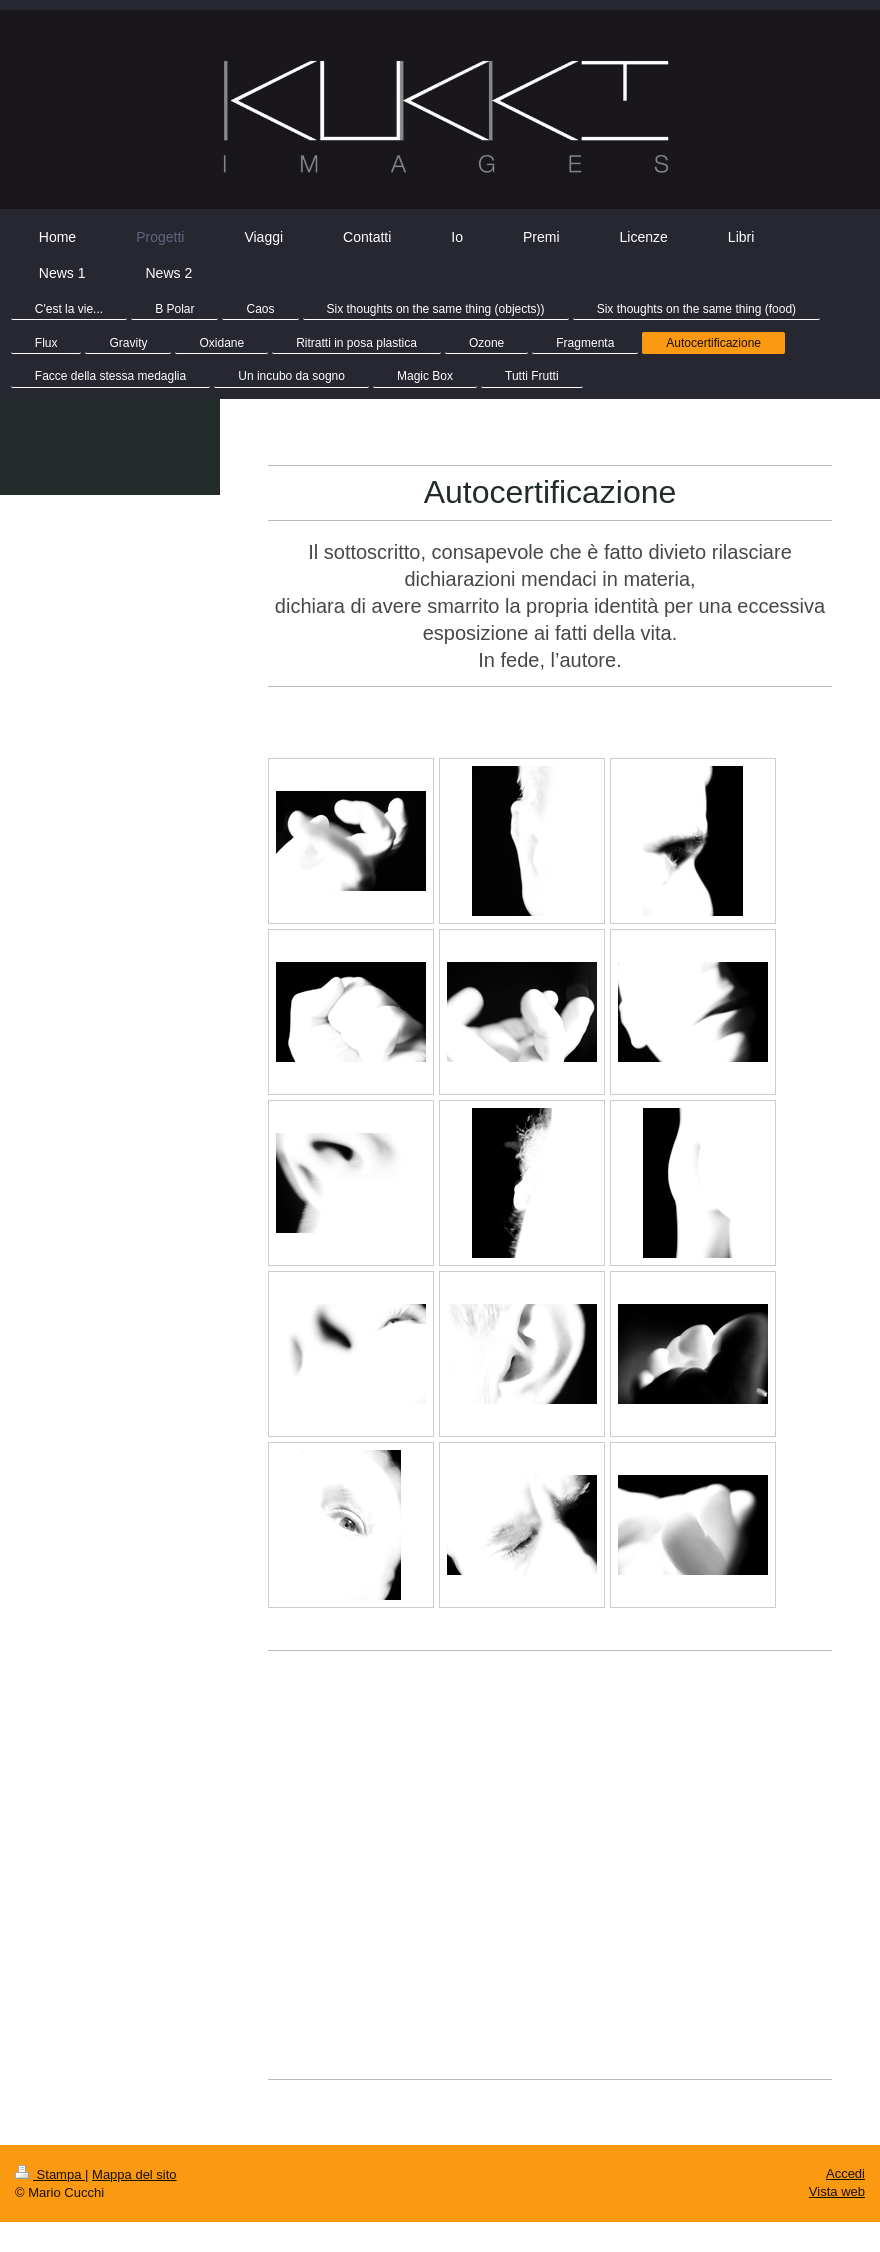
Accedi (845, 2173)
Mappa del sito (134, 2174)
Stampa (50, 2174)
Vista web (837, 2191)
